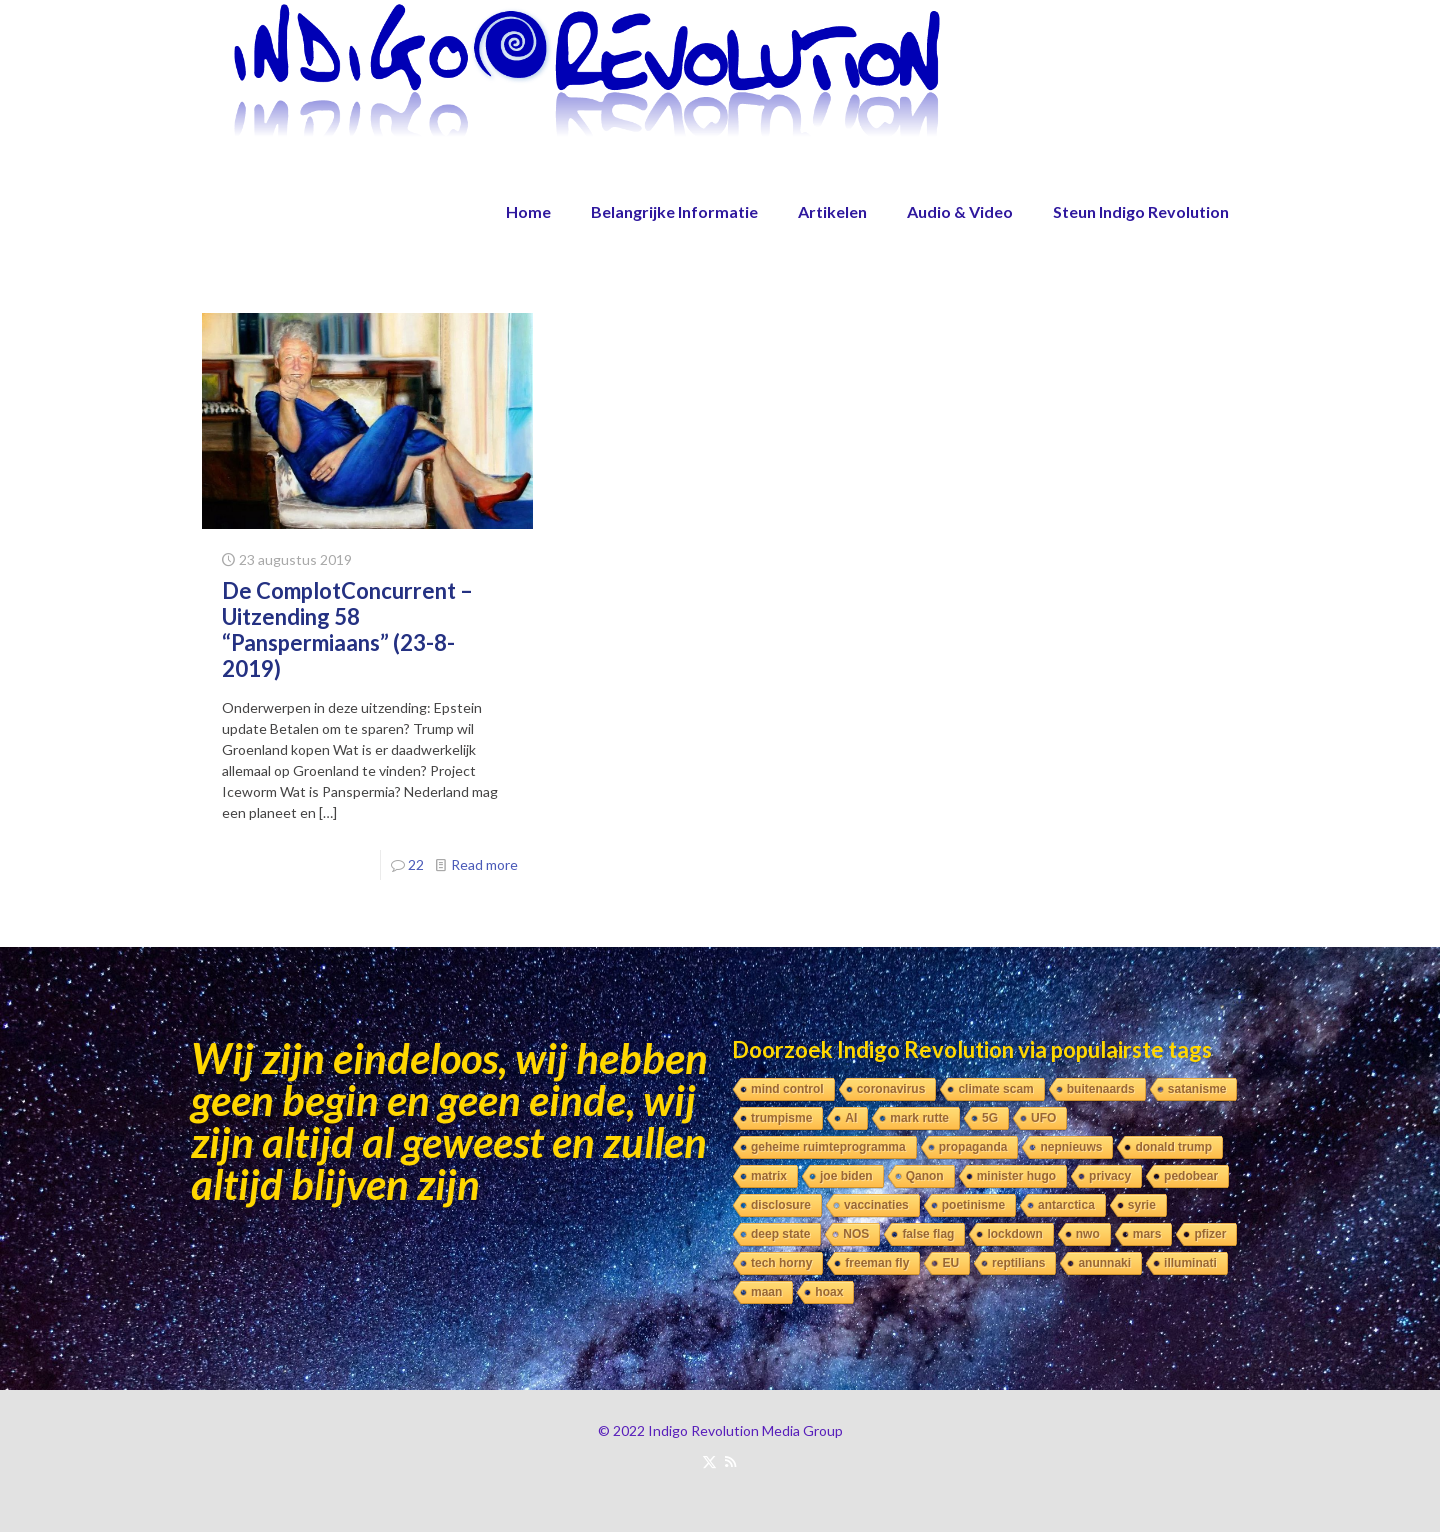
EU (950, 1263)
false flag (928, 1234)
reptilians (1018, 1263)
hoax (829, 1292)
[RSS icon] (730, 1461)
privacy (1110, 1176)
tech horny (781, 1263)
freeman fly (877, 1263)
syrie (1142, 1205)
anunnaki (1104, 1263)
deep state (780, 1234)
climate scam (995, 1089)
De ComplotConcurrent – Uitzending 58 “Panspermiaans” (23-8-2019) (347, 629)
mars (1147, 1234)
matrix (769, 1176)
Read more (484, 864)
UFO (1043, 1118)
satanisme (1197, 1089)
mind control (787, 1089)
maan (766, 1292)
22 (416, 864)
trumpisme (781, 1118)
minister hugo (1016, 1176)
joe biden (846, 1176)
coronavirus (891, 1089)
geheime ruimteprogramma (828, 1147)
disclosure (781, 1205)
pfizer (1210, 1234)
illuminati (1190, 1263)
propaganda (973, 1147)
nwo (1088, 1234)
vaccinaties (876, 1205)
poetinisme (973, 1205)
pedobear (1191, 1176)
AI (851, 1118)
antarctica (1066, 1205)
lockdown (1014, 1234)
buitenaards (1101, 1089)
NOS (856, 1234)
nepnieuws (1071, 1147)
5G (990, 1118)
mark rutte (919, 1118)
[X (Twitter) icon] (709, 1461)
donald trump (1173, 1147)
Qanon (925, 1176)
